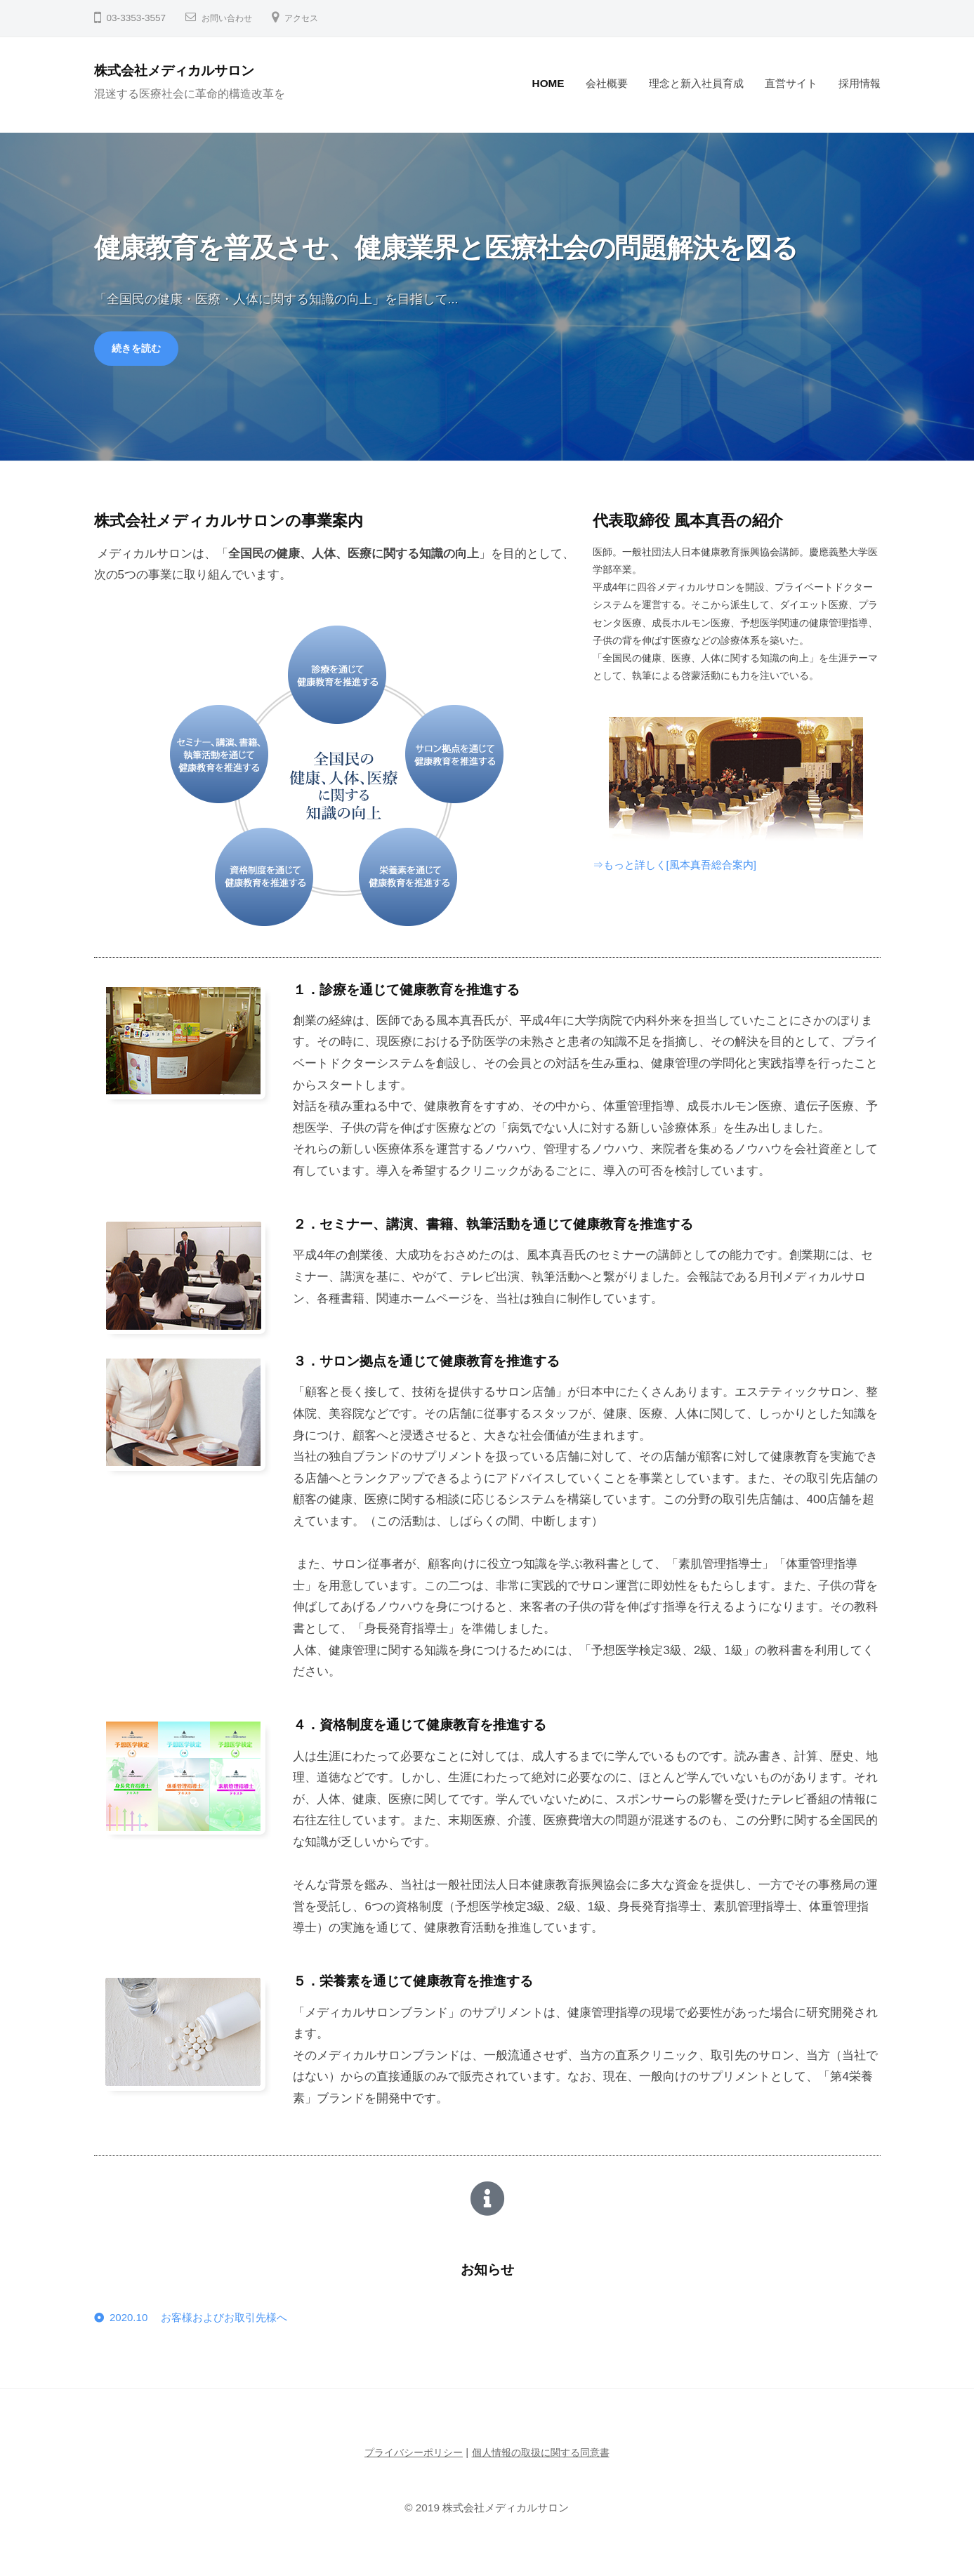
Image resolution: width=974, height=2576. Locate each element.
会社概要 (607, 83)
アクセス (312, 18)
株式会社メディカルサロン (189, 70)
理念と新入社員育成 (696, 83)
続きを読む (140, 349)
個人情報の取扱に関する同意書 (544, 2457)
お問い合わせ (231, 18)
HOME (548, 83)
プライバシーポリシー (408, 2457)
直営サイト (791, 83)
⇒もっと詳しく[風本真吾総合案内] (685, 866)
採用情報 (859, 83)
